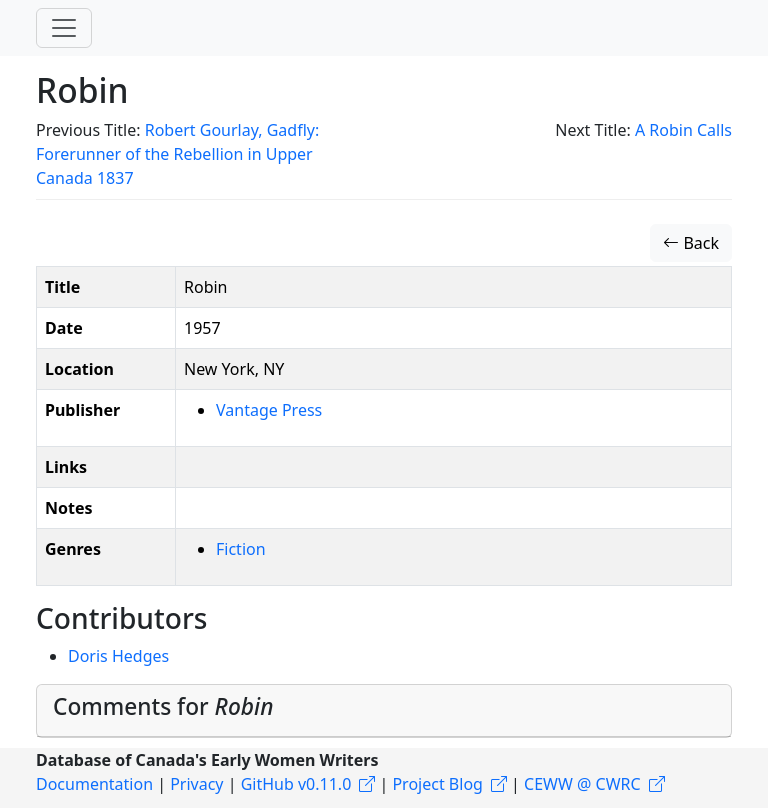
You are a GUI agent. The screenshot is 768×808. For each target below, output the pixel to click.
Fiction (241, 549)
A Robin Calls (683, 130)
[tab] (384, 711)
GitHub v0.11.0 (296, 784)
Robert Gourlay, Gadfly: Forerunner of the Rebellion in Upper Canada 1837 (177, 154)
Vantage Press (269, 410)
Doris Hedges (118, 656)
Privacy (196, 784)
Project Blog (437, 784)
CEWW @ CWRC (582, 784)
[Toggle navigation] (64, 28)
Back (691, 243)
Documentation (94, 784)
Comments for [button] (163, 706)
